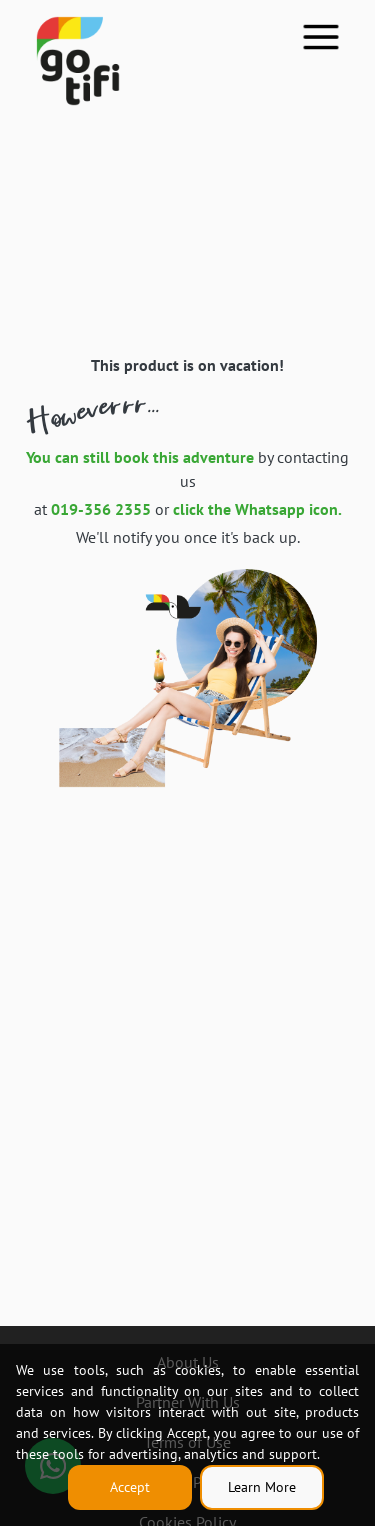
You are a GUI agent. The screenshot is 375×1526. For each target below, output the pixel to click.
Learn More (262, 1487)
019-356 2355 (101, 509)
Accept (130, 1487)
